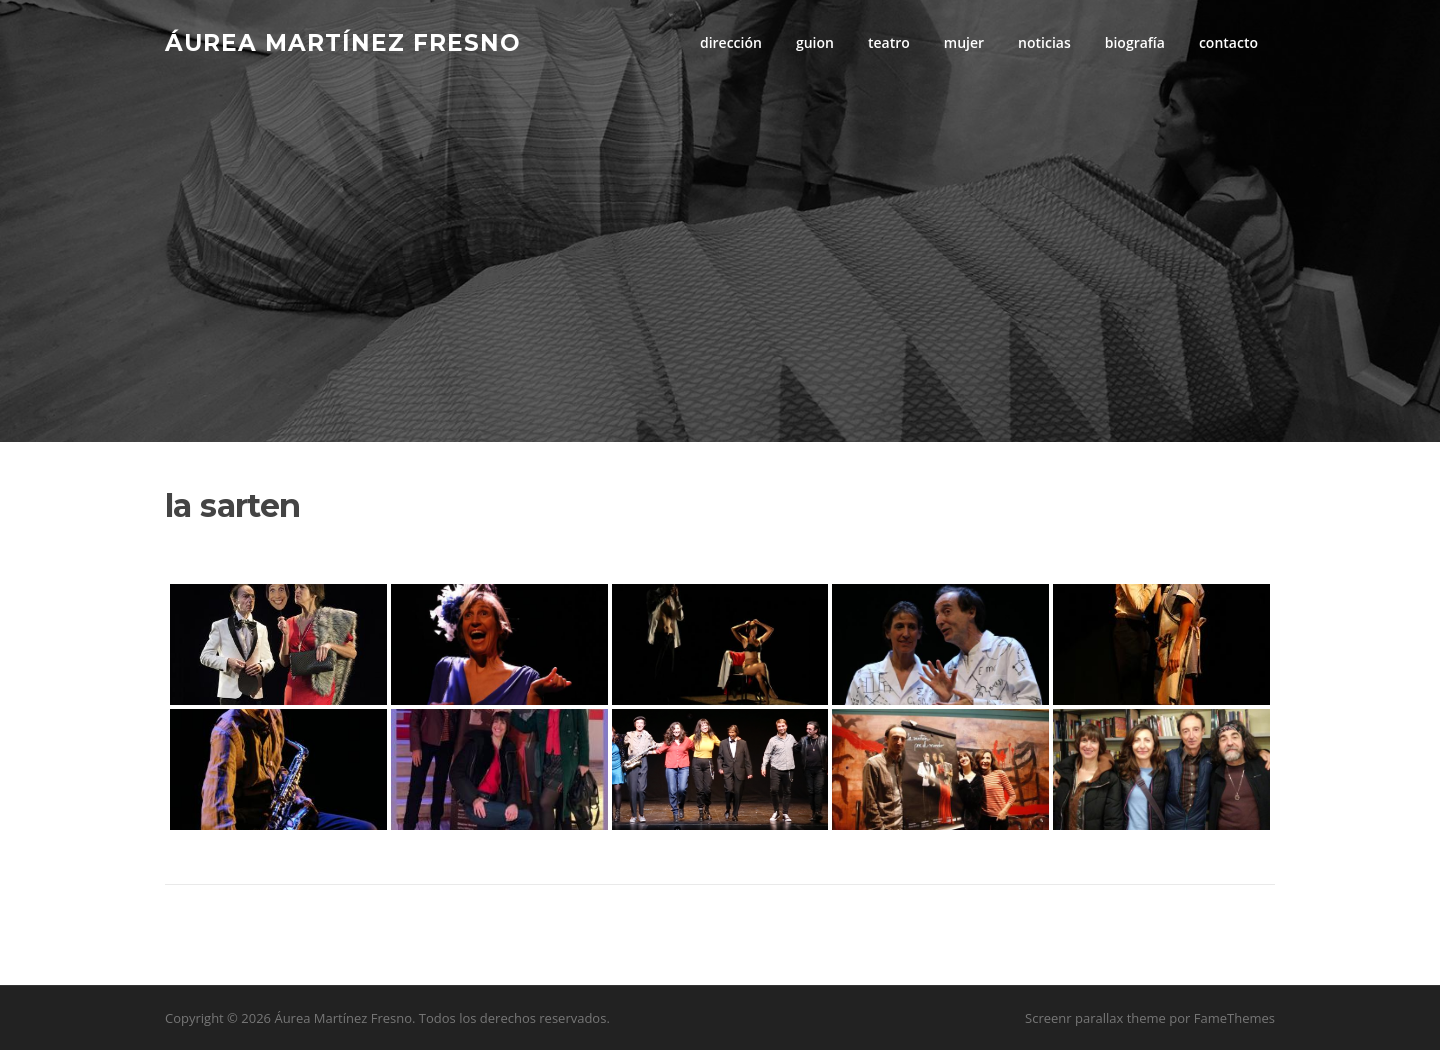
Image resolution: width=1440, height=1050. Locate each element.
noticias (1044, 42)
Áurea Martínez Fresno (343, 42)
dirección (731, 42)
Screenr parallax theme (1095, 1018)
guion (815, 42)
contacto (1228, 42)
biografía (1135, 42)
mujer (964, 42)
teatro (889, 42)
